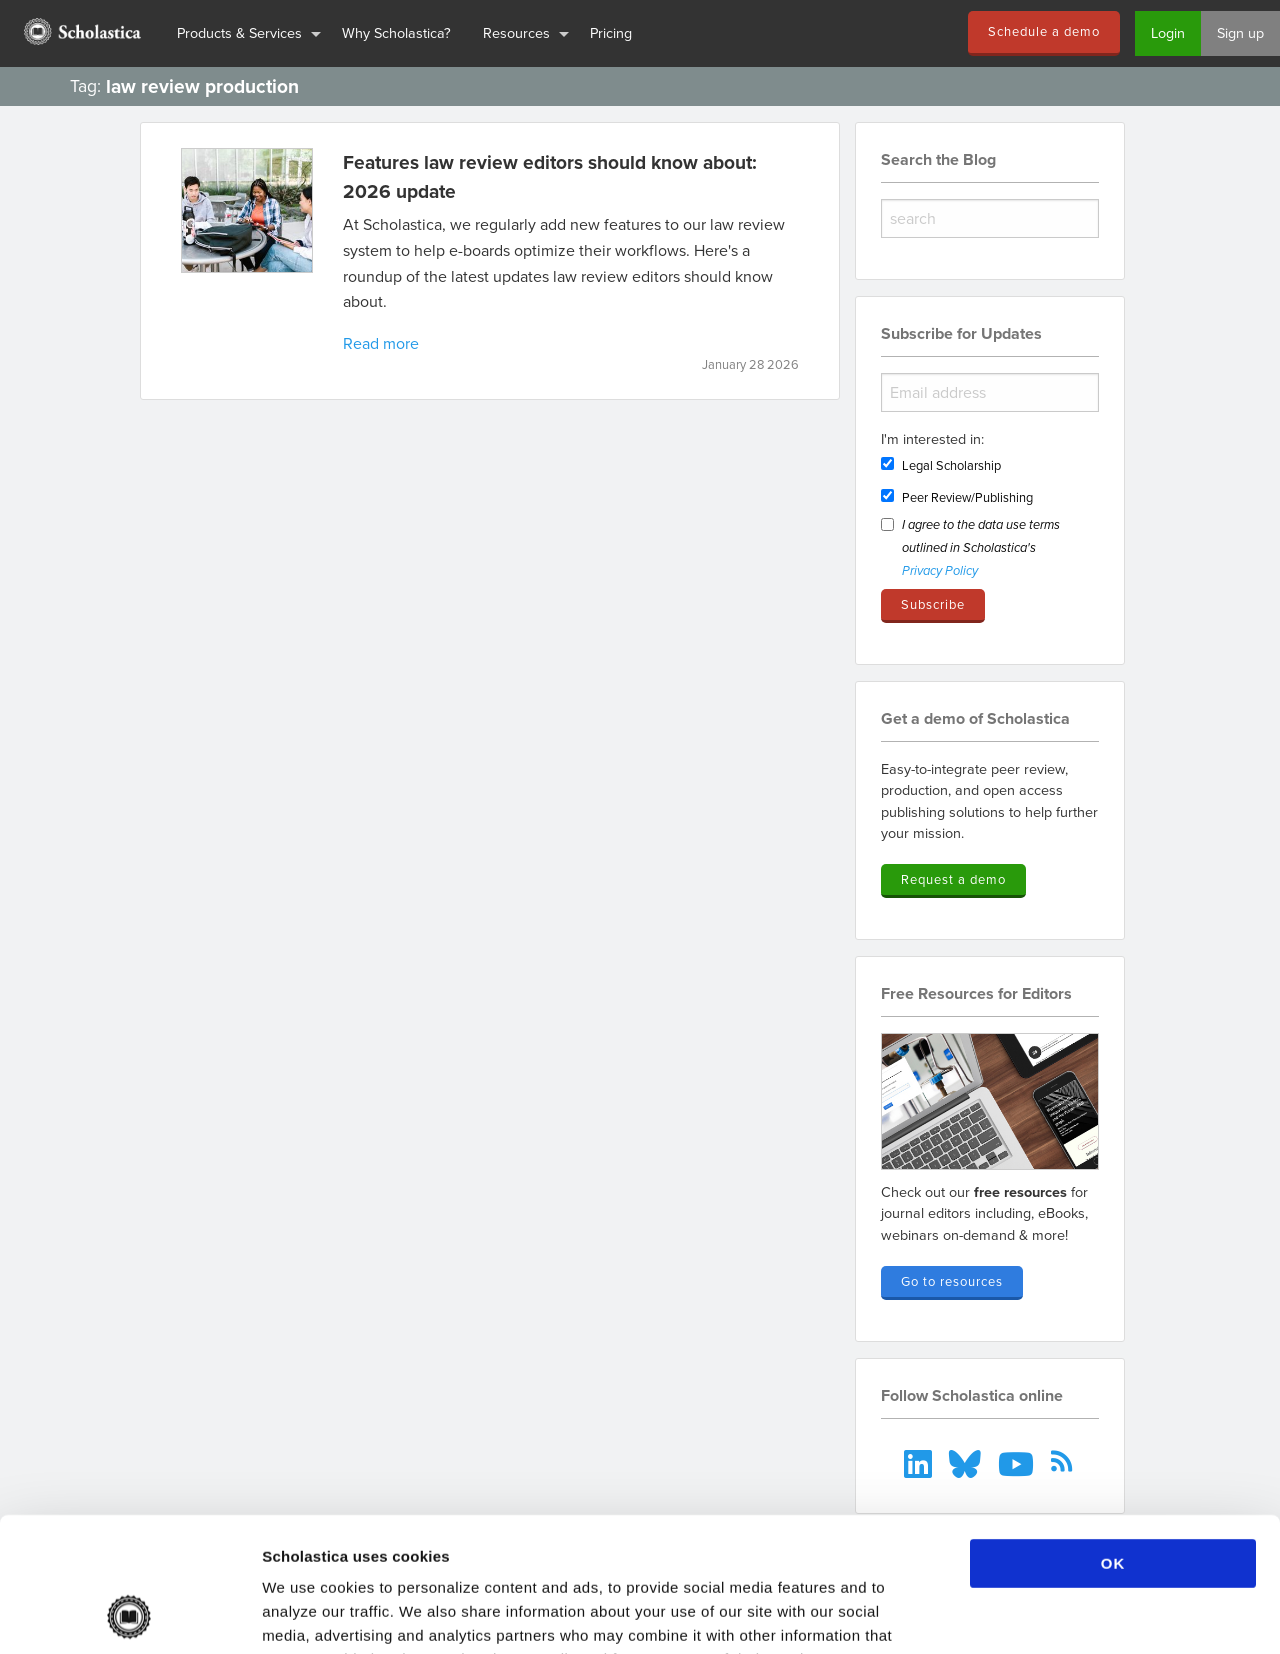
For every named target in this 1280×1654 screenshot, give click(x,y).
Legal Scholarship (951, 465)
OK (1113, 1437)
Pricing (611, 32)
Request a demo (953, 879)
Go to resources (952, 1281)
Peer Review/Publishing (967, 497)
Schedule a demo (1044, 31)
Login (1168, 32)
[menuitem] (80, 33)
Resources (516, 32)
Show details (1049, 1614)
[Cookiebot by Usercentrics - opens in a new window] (129, 1615)
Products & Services (239, 32)
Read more (381, 343)
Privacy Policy (940, 571)
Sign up (1240, 32)
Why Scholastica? (396, 32)
